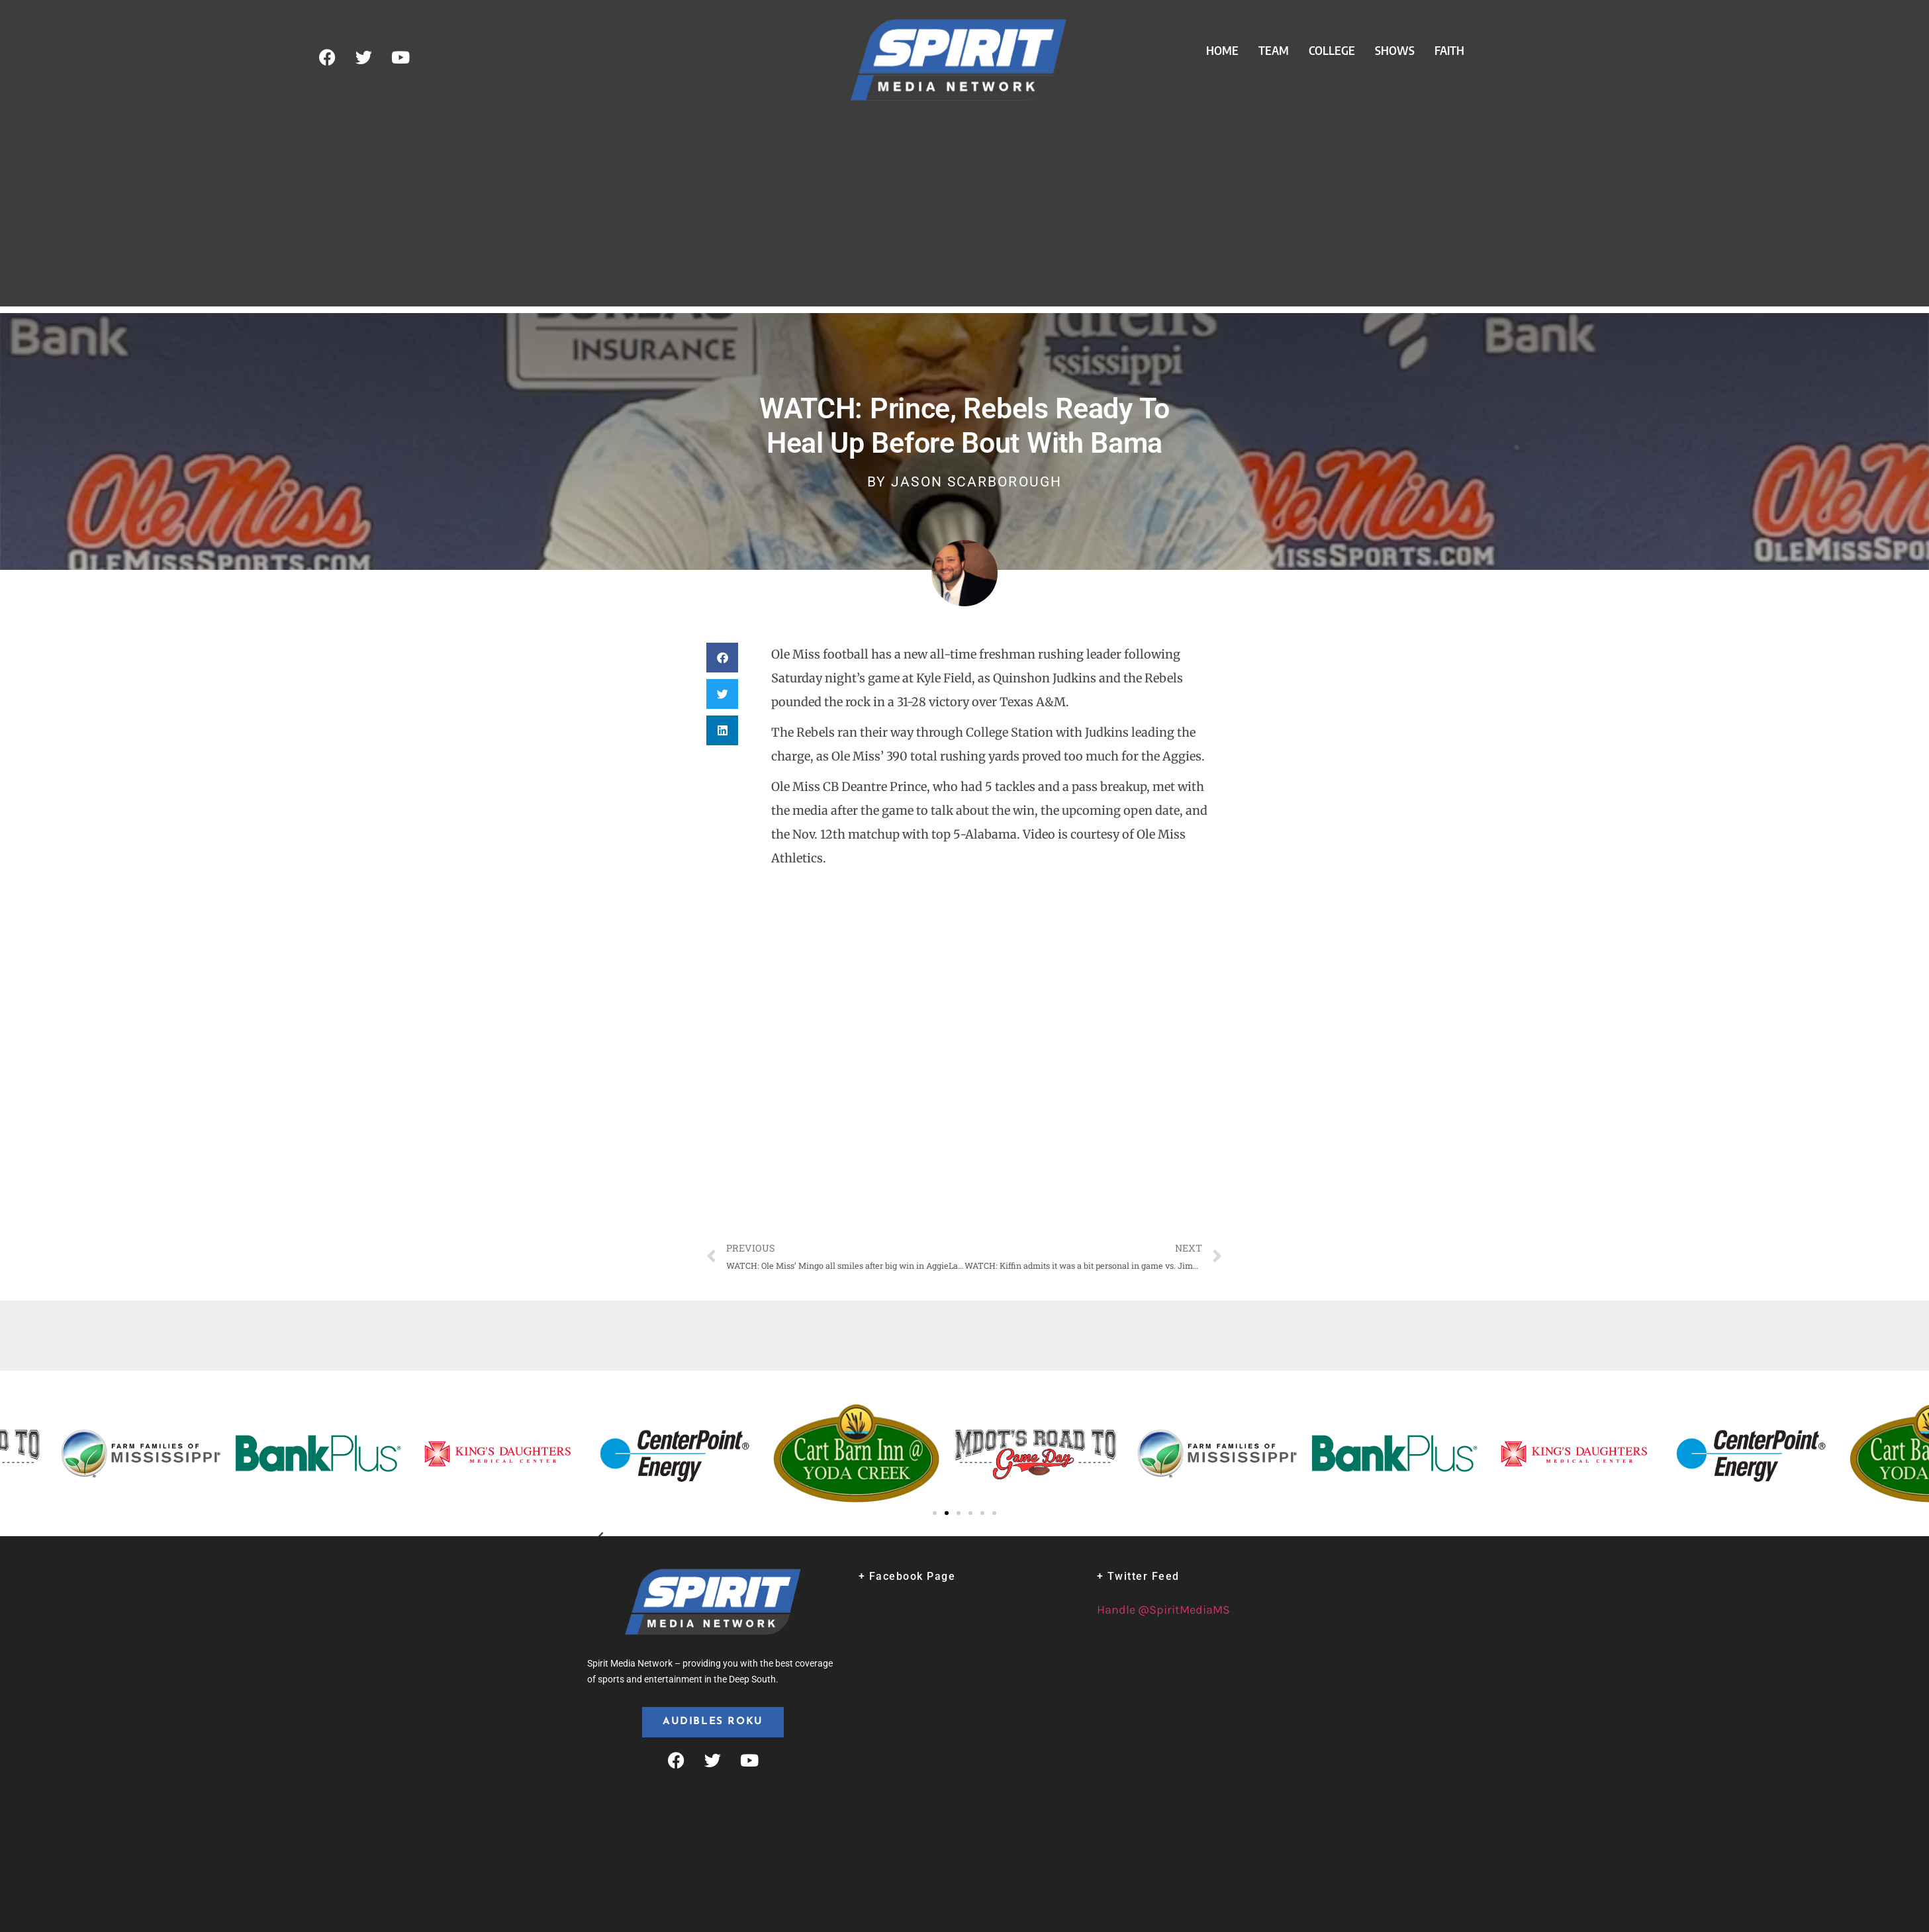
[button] (722, 657)
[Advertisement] (964, 213)
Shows (1395, 50)
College (1332, 50)
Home (1222, 50)
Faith (1449, 50)
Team (1273, 50)
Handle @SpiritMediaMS (1163, 1609)
